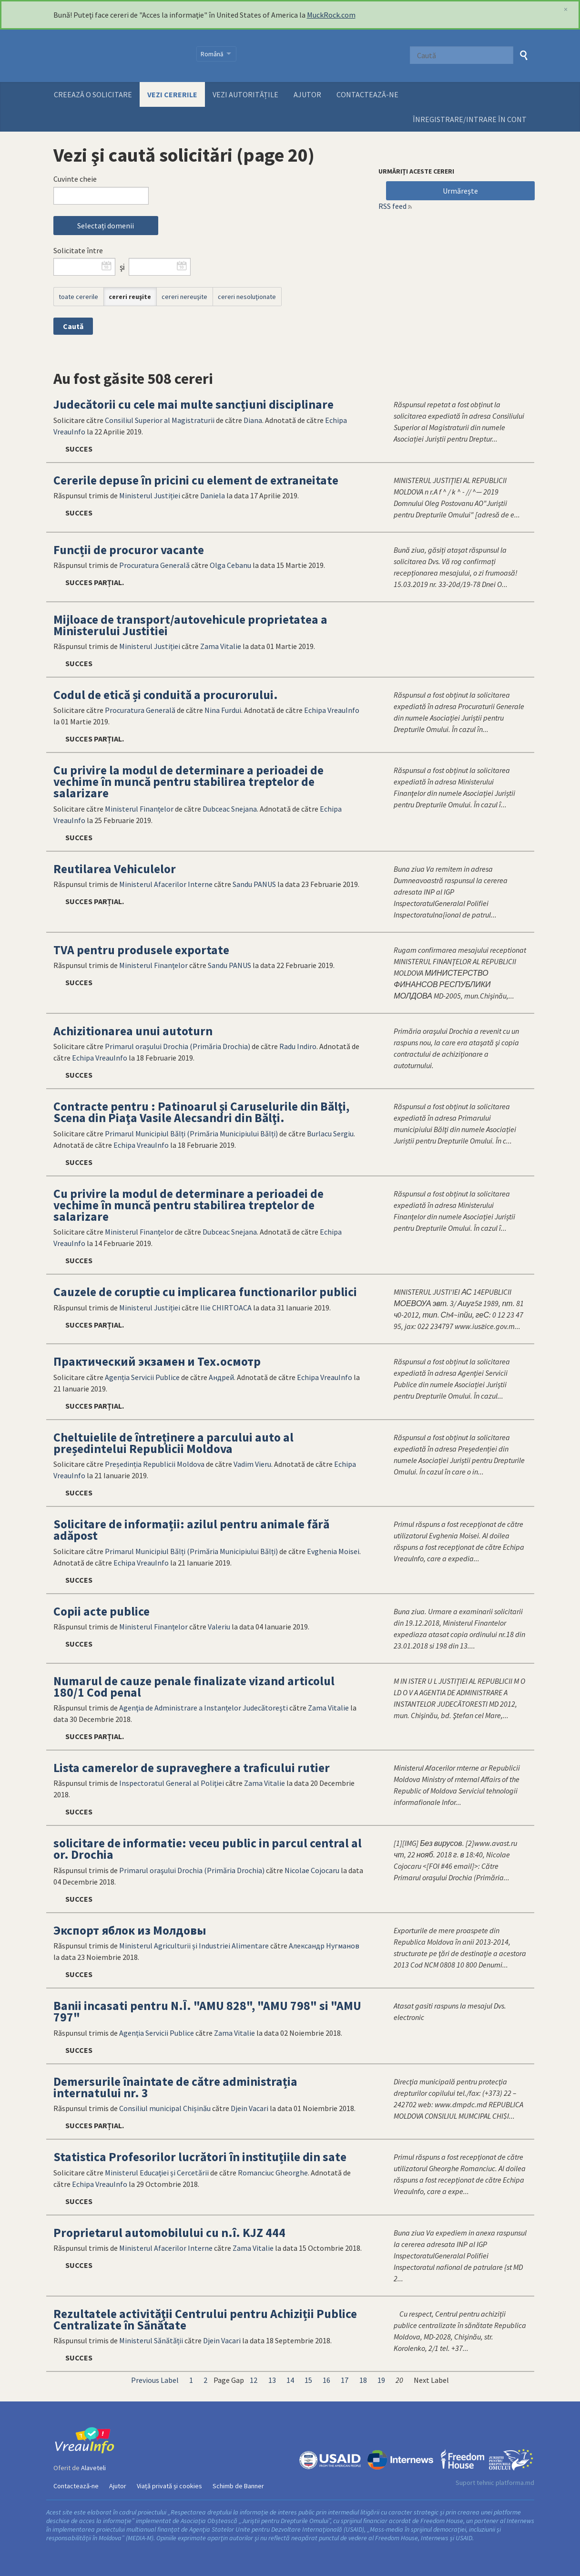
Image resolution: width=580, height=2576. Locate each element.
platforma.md (515, 2482)
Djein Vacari (249, 2108)
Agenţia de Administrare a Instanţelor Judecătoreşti (203, 1707)
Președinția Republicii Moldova (154, 1464)
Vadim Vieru (252, 1464)
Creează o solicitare (93, 94)
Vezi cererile (172, 94)
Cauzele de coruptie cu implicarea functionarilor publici (205, 1291)
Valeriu (219, 1626)
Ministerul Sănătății (151, 2340)
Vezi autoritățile (245, 94)
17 (344, 2380)
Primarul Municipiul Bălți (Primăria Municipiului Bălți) (191, 1133)
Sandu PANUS (254, 884)
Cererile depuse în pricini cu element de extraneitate (195, 480)
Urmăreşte (460, 191)
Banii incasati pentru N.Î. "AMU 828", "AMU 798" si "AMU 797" (207, 2011)
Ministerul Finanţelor (139, 809)
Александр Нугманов (324, 1945)
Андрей (221, 1377)
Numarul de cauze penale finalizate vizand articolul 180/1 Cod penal (194, 1686)
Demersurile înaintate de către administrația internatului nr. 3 (175, 2087)
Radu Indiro (297, 1046)
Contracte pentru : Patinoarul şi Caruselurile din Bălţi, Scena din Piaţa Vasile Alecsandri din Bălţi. (201, 1112)
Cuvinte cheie (75, 179)
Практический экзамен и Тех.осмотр (157, 1361)
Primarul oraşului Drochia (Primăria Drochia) (177, 1046)
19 (381, 2380)
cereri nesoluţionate (247, 296)
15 (308, 2380)
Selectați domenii (105, 225)
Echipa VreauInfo (331, 710)
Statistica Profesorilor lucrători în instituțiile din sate (199, 2156)
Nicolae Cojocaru (312, 1870)
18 (363, 2380)
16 (326, 2380)
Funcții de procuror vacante (128, 549)
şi (122, 267)
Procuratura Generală (154, 565)
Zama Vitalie (220, 646)
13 (272, 2380)
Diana (253, 420)
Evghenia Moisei (333, 1551)
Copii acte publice (101, 1611)
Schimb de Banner (238, 2486)
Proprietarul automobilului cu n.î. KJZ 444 (169, 2232)
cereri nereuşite (184, 296)
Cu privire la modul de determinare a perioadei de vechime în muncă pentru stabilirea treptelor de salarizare (188, 781)
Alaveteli (93, 2467)
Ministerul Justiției (149, 495)
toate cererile (78, 296)
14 (290, 2380)
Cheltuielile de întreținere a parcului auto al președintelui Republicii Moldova (173, 1443)
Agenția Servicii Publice (142, 1377)
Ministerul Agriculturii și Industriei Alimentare (194, 1945)
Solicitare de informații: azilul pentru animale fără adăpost (191, 1529)
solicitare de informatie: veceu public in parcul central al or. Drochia (207, 1848)
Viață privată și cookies (169, 2486)
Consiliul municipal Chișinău (165, 2108)
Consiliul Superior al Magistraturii (159, 420)
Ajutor (307, 94)
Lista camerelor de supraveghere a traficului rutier (191, 1767)
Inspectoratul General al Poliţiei (171, 1783)
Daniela (212, 495)
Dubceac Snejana (230, 809)
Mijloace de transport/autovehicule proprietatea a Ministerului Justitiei (190, 625)
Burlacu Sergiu (330, 1133)
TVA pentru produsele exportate (141, 950)
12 (253, 2380)
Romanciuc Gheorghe (273, 2172)
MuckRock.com (331, 15)
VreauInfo (118, 56)
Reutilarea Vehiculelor (114, 868)
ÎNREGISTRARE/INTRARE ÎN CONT (470, 119)
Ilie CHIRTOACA (226, 1307)
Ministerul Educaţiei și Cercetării (157, 2172)
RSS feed (392, 206)
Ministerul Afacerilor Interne (166, 884)
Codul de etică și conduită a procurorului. (165, 694)
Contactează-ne (367, 94)
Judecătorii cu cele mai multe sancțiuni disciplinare (193, 404)
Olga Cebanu (230, 565)
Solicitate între (78, 250)
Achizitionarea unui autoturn (133, 1031)
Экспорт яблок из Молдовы (129, 1930)
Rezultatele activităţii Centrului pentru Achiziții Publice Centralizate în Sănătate (205, 2319)
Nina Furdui (222, 710)
